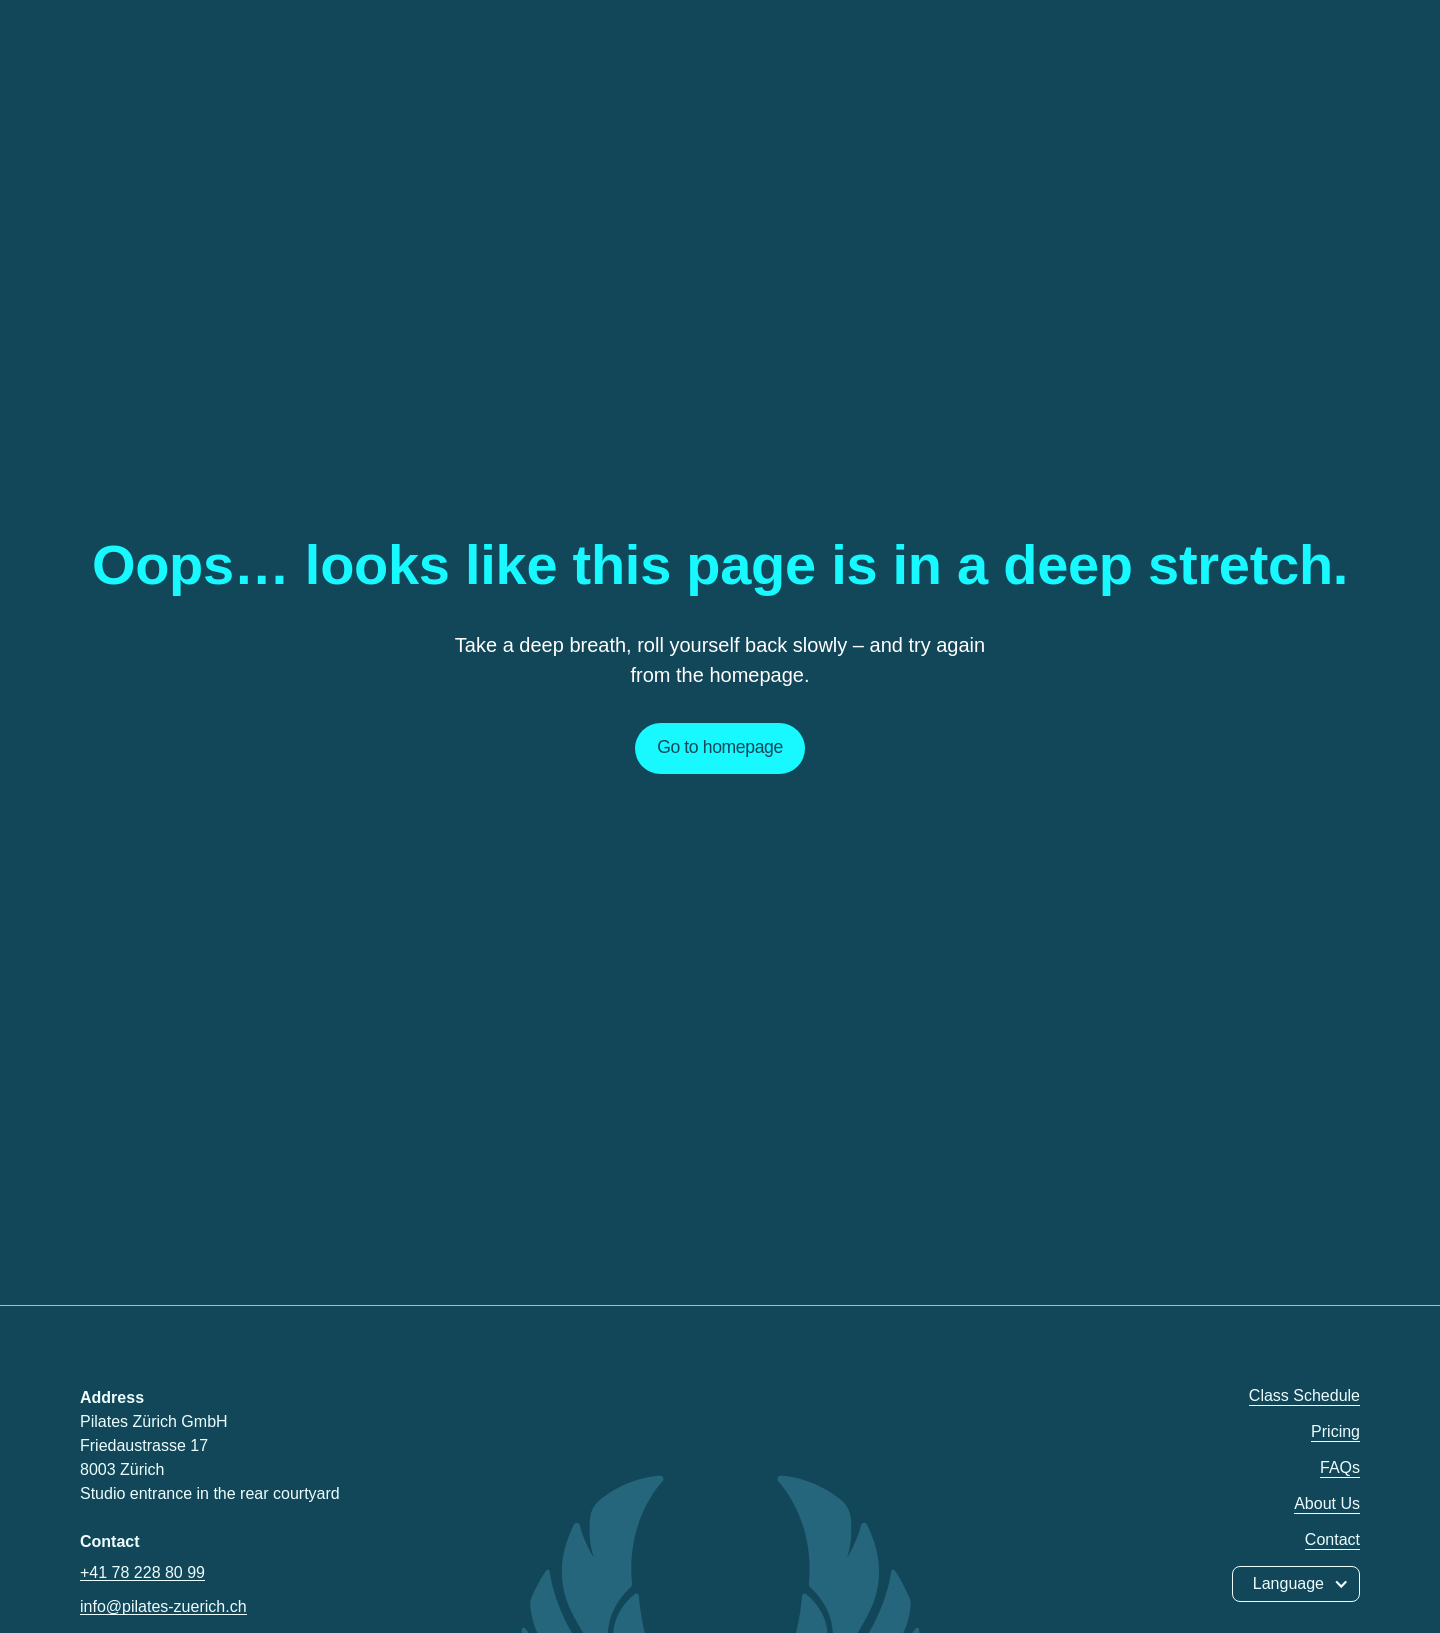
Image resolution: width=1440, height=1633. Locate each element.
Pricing (1335, 1431)
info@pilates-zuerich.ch (163, 1606)
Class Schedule (1304, 1395)
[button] (1296, 1584)
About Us (1327, 1503)
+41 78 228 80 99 (142, 1572)
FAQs (1340, 1467)
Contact (1332, 1539)
